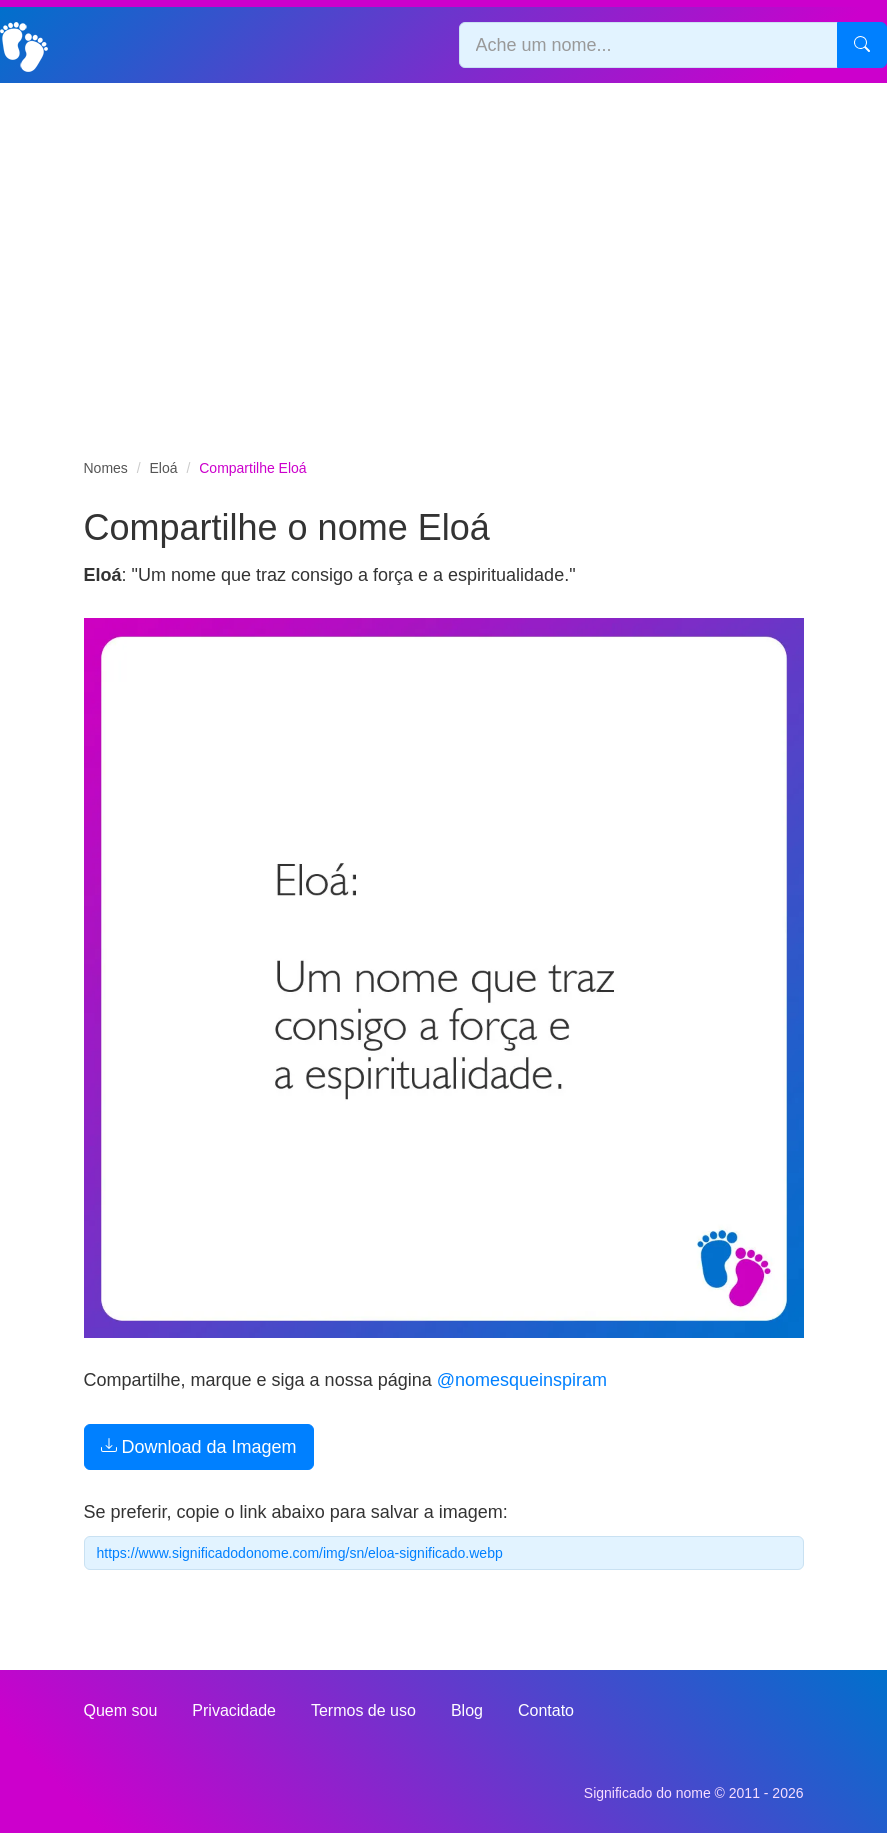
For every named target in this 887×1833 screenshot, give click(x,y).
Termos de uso (363, 1710)
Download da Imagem (199, 1447)
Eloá (164, 468)
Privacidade (234, 1710)
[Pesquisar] (862, 45)
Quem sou (121, 1710)
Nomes (106, 468)
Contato (546, 1710)
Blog (467, 1710)
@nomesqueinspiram (522, 1380)
